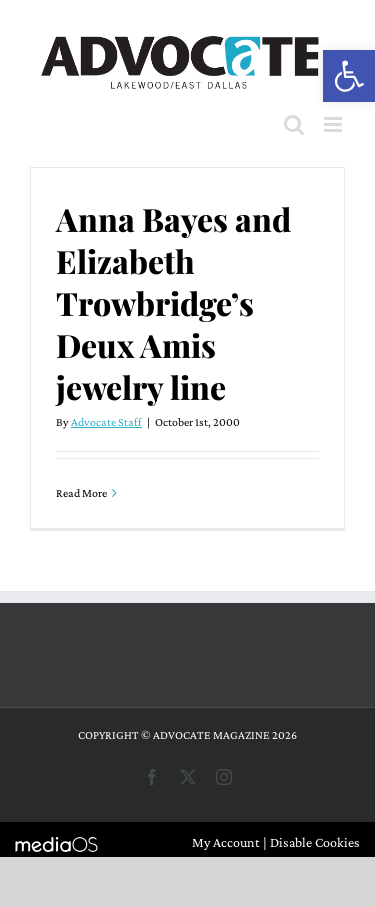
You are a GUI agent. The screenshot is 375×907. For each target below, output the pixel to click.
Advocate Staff (106, 422)
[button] (349, 76)
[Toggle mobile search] (294, 124)
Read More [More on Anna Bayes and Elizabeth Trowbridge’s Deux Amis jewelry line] (81, 493)
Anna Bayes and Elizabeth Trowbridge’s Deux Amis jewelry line (173, 302)
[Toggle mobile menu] (334, 124)
